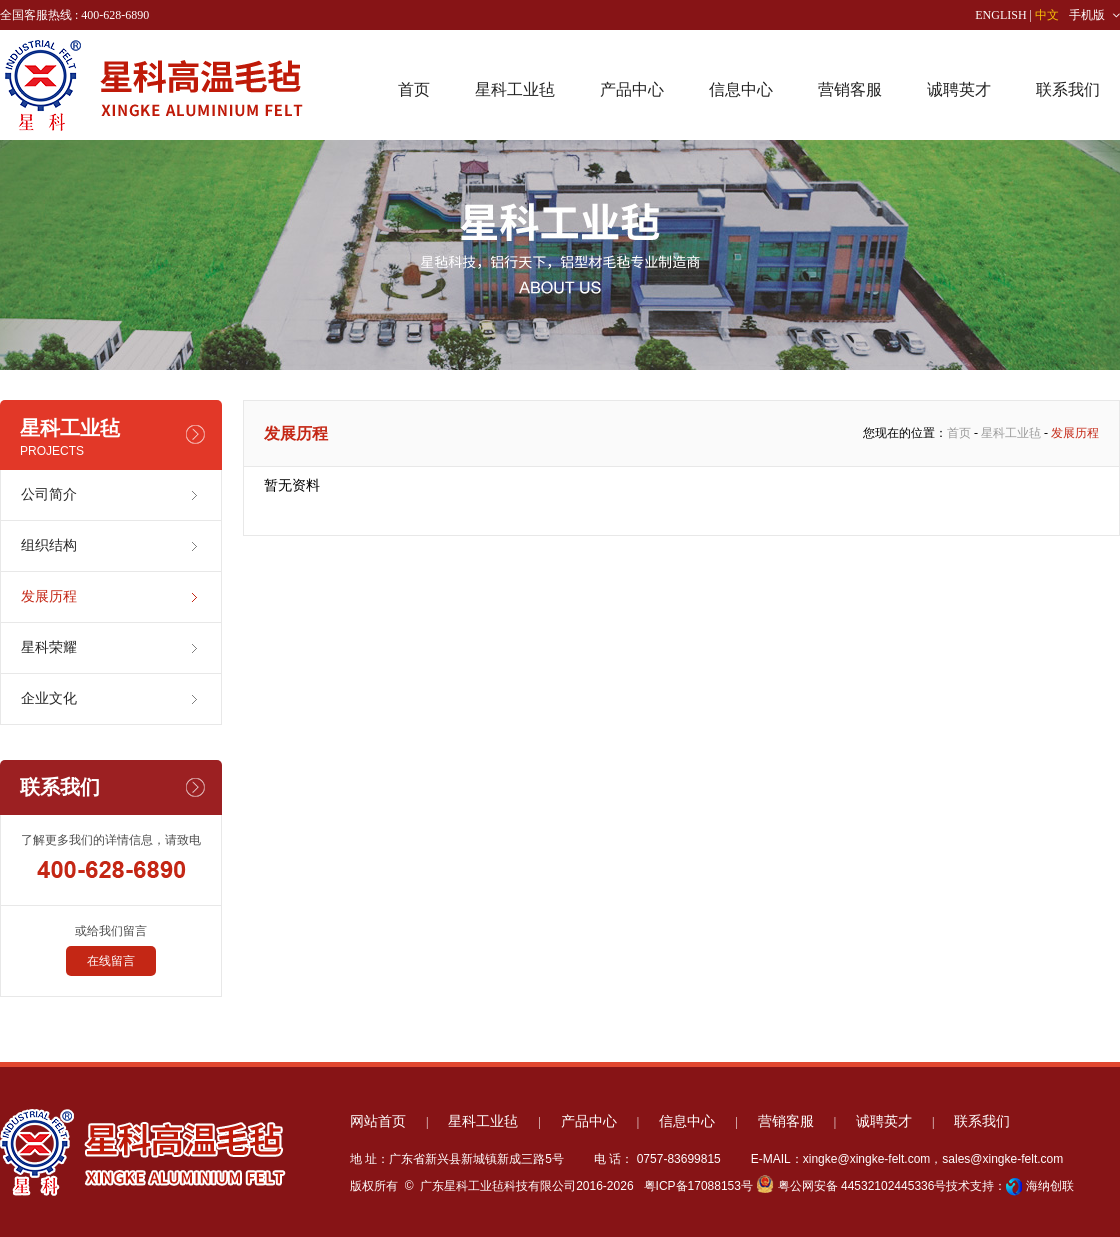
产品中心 (632, 89)
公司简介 (49, 494)
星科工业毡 (515, 89)
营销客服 (850, 89)
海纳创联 (1050, 1186)
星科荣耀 (49, 647)
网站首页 (378, 1121)
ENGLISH (1000, 15)
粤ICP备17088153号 (696, 1186)
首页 (414, 89)
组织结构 (49, 545)
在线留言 (111, 961)
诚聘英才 (959, 89)
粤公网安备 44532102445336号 (851, 1186)
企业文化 (49, 698)
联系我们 (1068, 89)
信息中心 (741, 89)
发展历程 (49, 596)
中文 (1047, 15)
